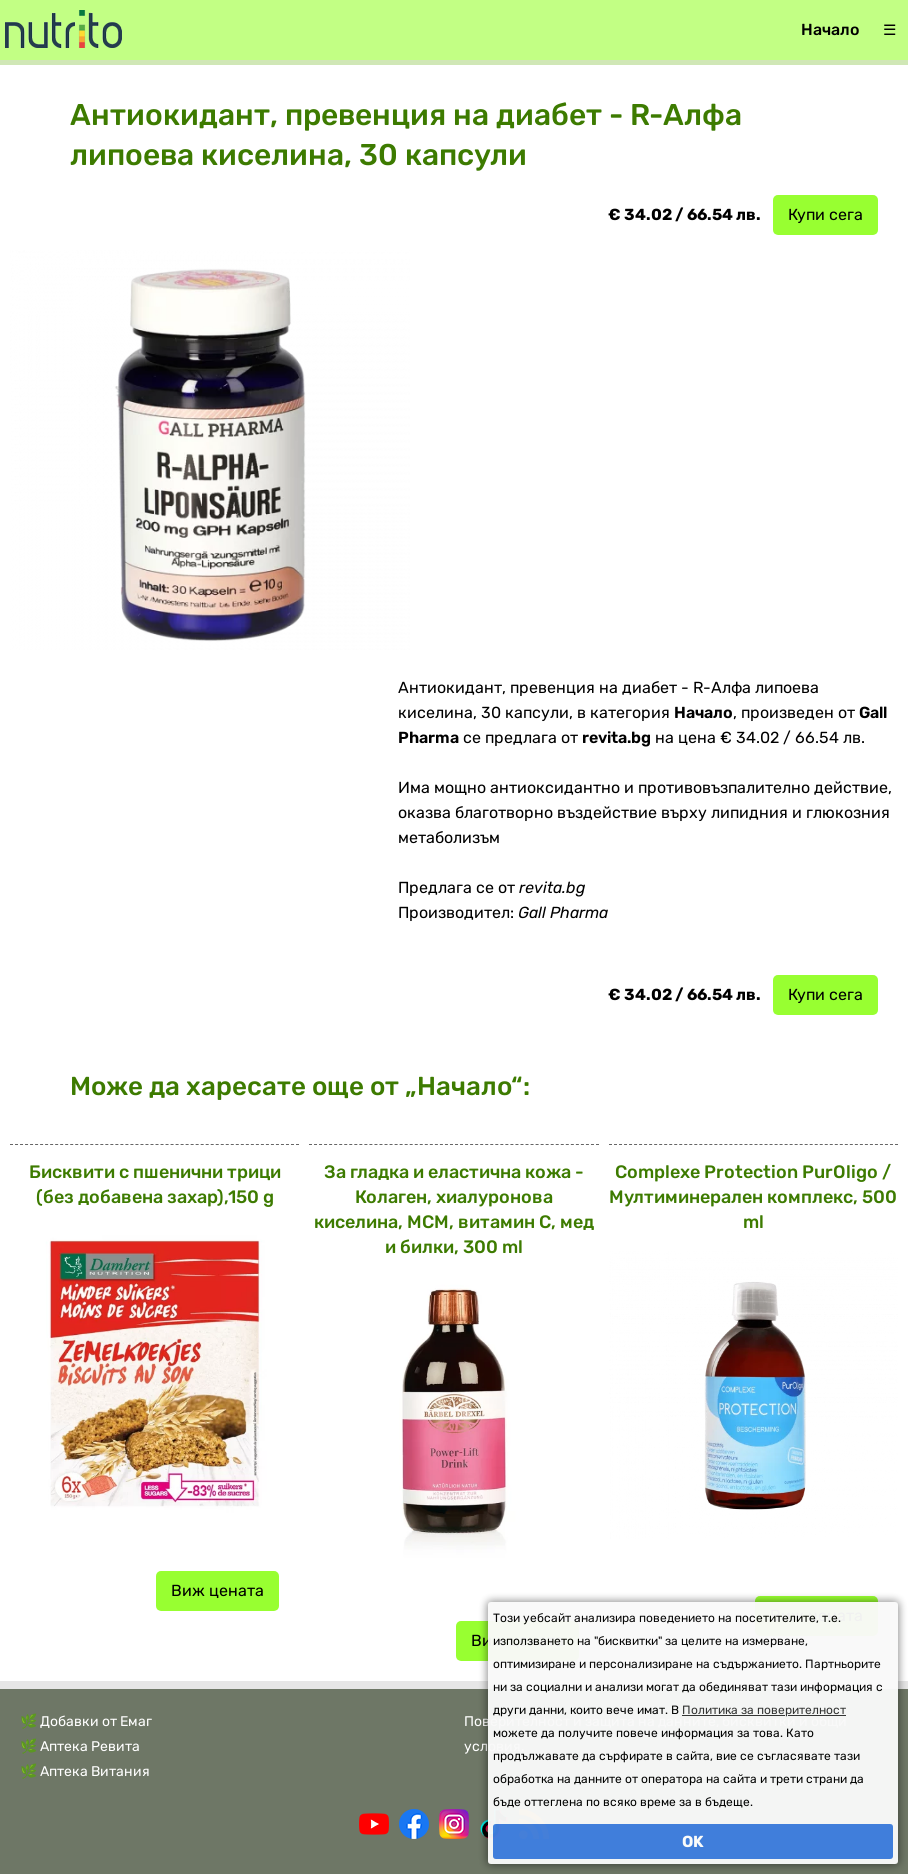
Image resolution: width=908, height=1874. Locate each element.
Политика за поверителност (764, 1710)
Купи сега (825, 214)
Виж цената (217, 1590)
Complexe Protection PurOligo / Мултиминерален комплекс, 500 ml (753, 1197)
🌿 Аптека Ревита (80, 1746)
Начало (830, 29)
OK (693, 1841)
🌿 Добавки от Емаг (86, 1721)
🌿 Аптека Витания (85, 1771)
